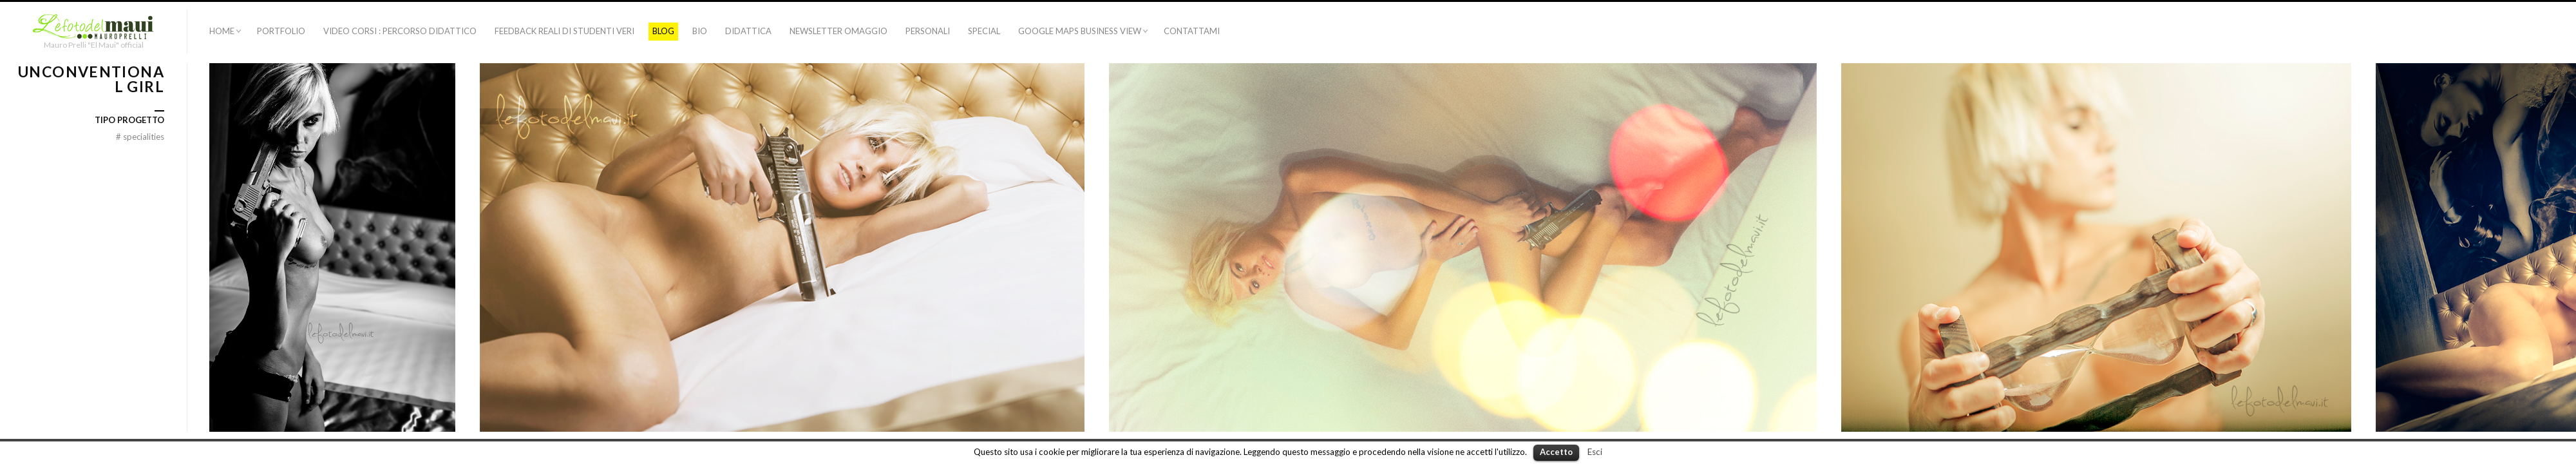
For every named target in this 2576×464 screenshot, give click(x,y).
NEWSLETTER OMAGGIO (838, 31)
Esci (1594, 452)
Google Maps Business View (1079, 31)
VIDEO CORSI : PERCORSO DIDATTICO (400, 31)
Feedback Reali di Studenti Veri (564, 31)
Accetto (1556, 452)
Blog (663, 31)
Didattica (748, 31)
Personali (927, 31)
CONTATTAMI (1192, 31)
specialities (140, 136)
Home (221, 31)
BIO (699, 31)
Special (984, 31)
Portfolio (281, 31)
